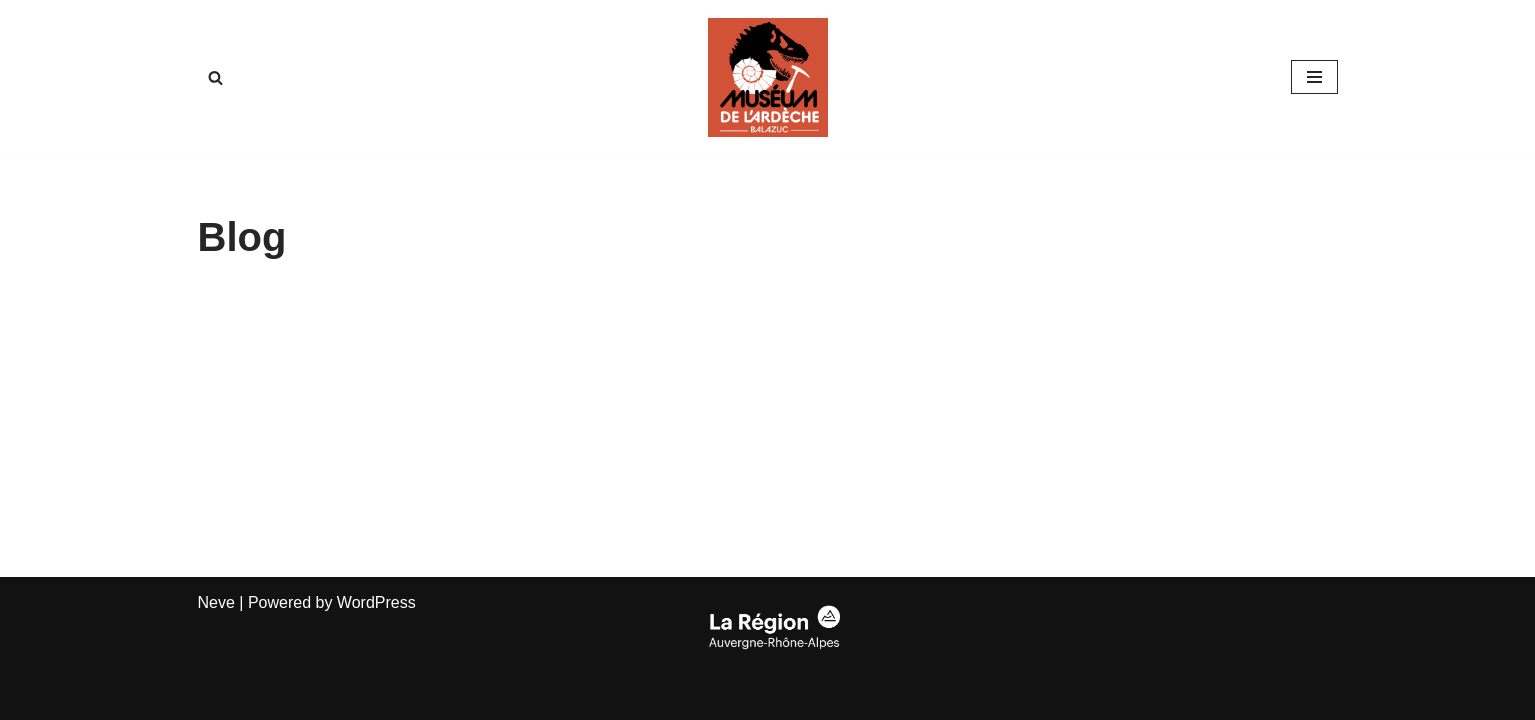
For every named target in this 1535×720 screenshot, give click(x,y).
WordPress (376, 602)
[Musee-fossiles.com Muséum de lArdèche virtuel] (768, 77)
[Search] (215, 77)
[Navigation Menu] (1314, 77)
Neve (216, 602)
